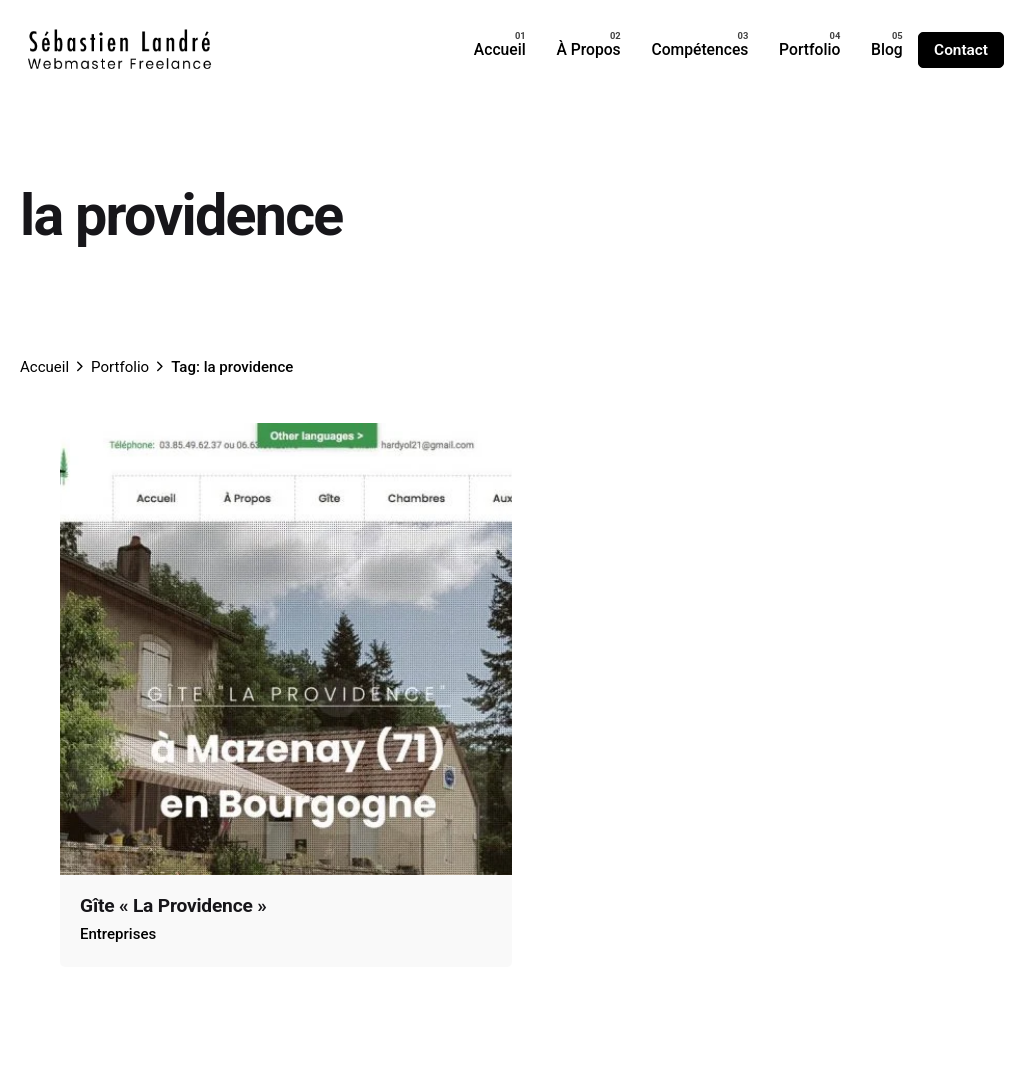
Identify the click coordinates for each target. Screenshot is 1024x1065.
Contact (961, 50)
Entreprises (118, 934)
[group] (499, 50)
